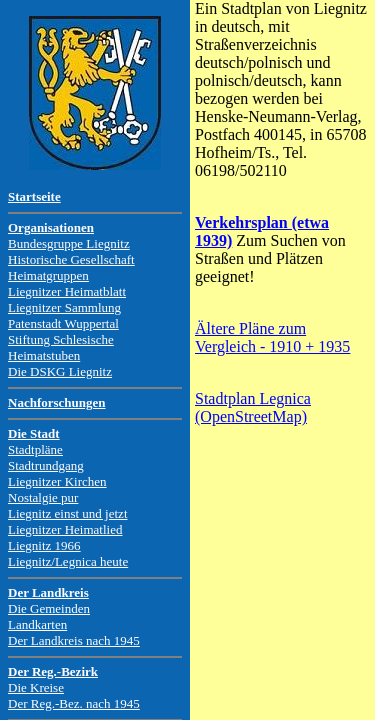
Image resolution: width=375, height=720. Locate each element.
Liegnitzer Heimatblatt (67, 291)
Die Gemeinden (49, 608)
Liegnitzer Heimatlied (65, 529)
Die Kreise (36, 687)
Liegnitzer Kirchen (57, 481)
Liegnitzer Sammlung (64, 307)
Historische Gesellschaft (71, 259)
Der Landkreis (48, 592)
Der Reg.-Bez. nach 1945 (74, 703)
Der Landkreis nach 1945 (74, 640)
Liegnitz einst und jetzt (68, 513)
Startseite (34, 196)
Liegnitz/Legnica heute (68, 561)
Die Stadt (34, 433)
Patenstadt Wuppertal (63, 323)
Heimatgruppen (48, 275)
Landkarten (37, 624)
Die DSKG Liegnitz (60, 371)
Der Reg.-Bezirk (53, 671)
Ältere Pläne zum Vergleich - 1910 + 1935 (272, 337)
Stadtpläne (35, 449)
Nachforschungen (57, 402)
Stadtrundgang (46, 465)
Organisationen (51, 227)
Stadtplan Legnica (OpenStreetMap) (253, 407)
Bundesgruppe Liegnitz (69, 243)
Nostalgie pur (43, 497)
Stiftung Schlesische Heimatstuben (61, 347)
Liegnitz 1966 (44, 545)
